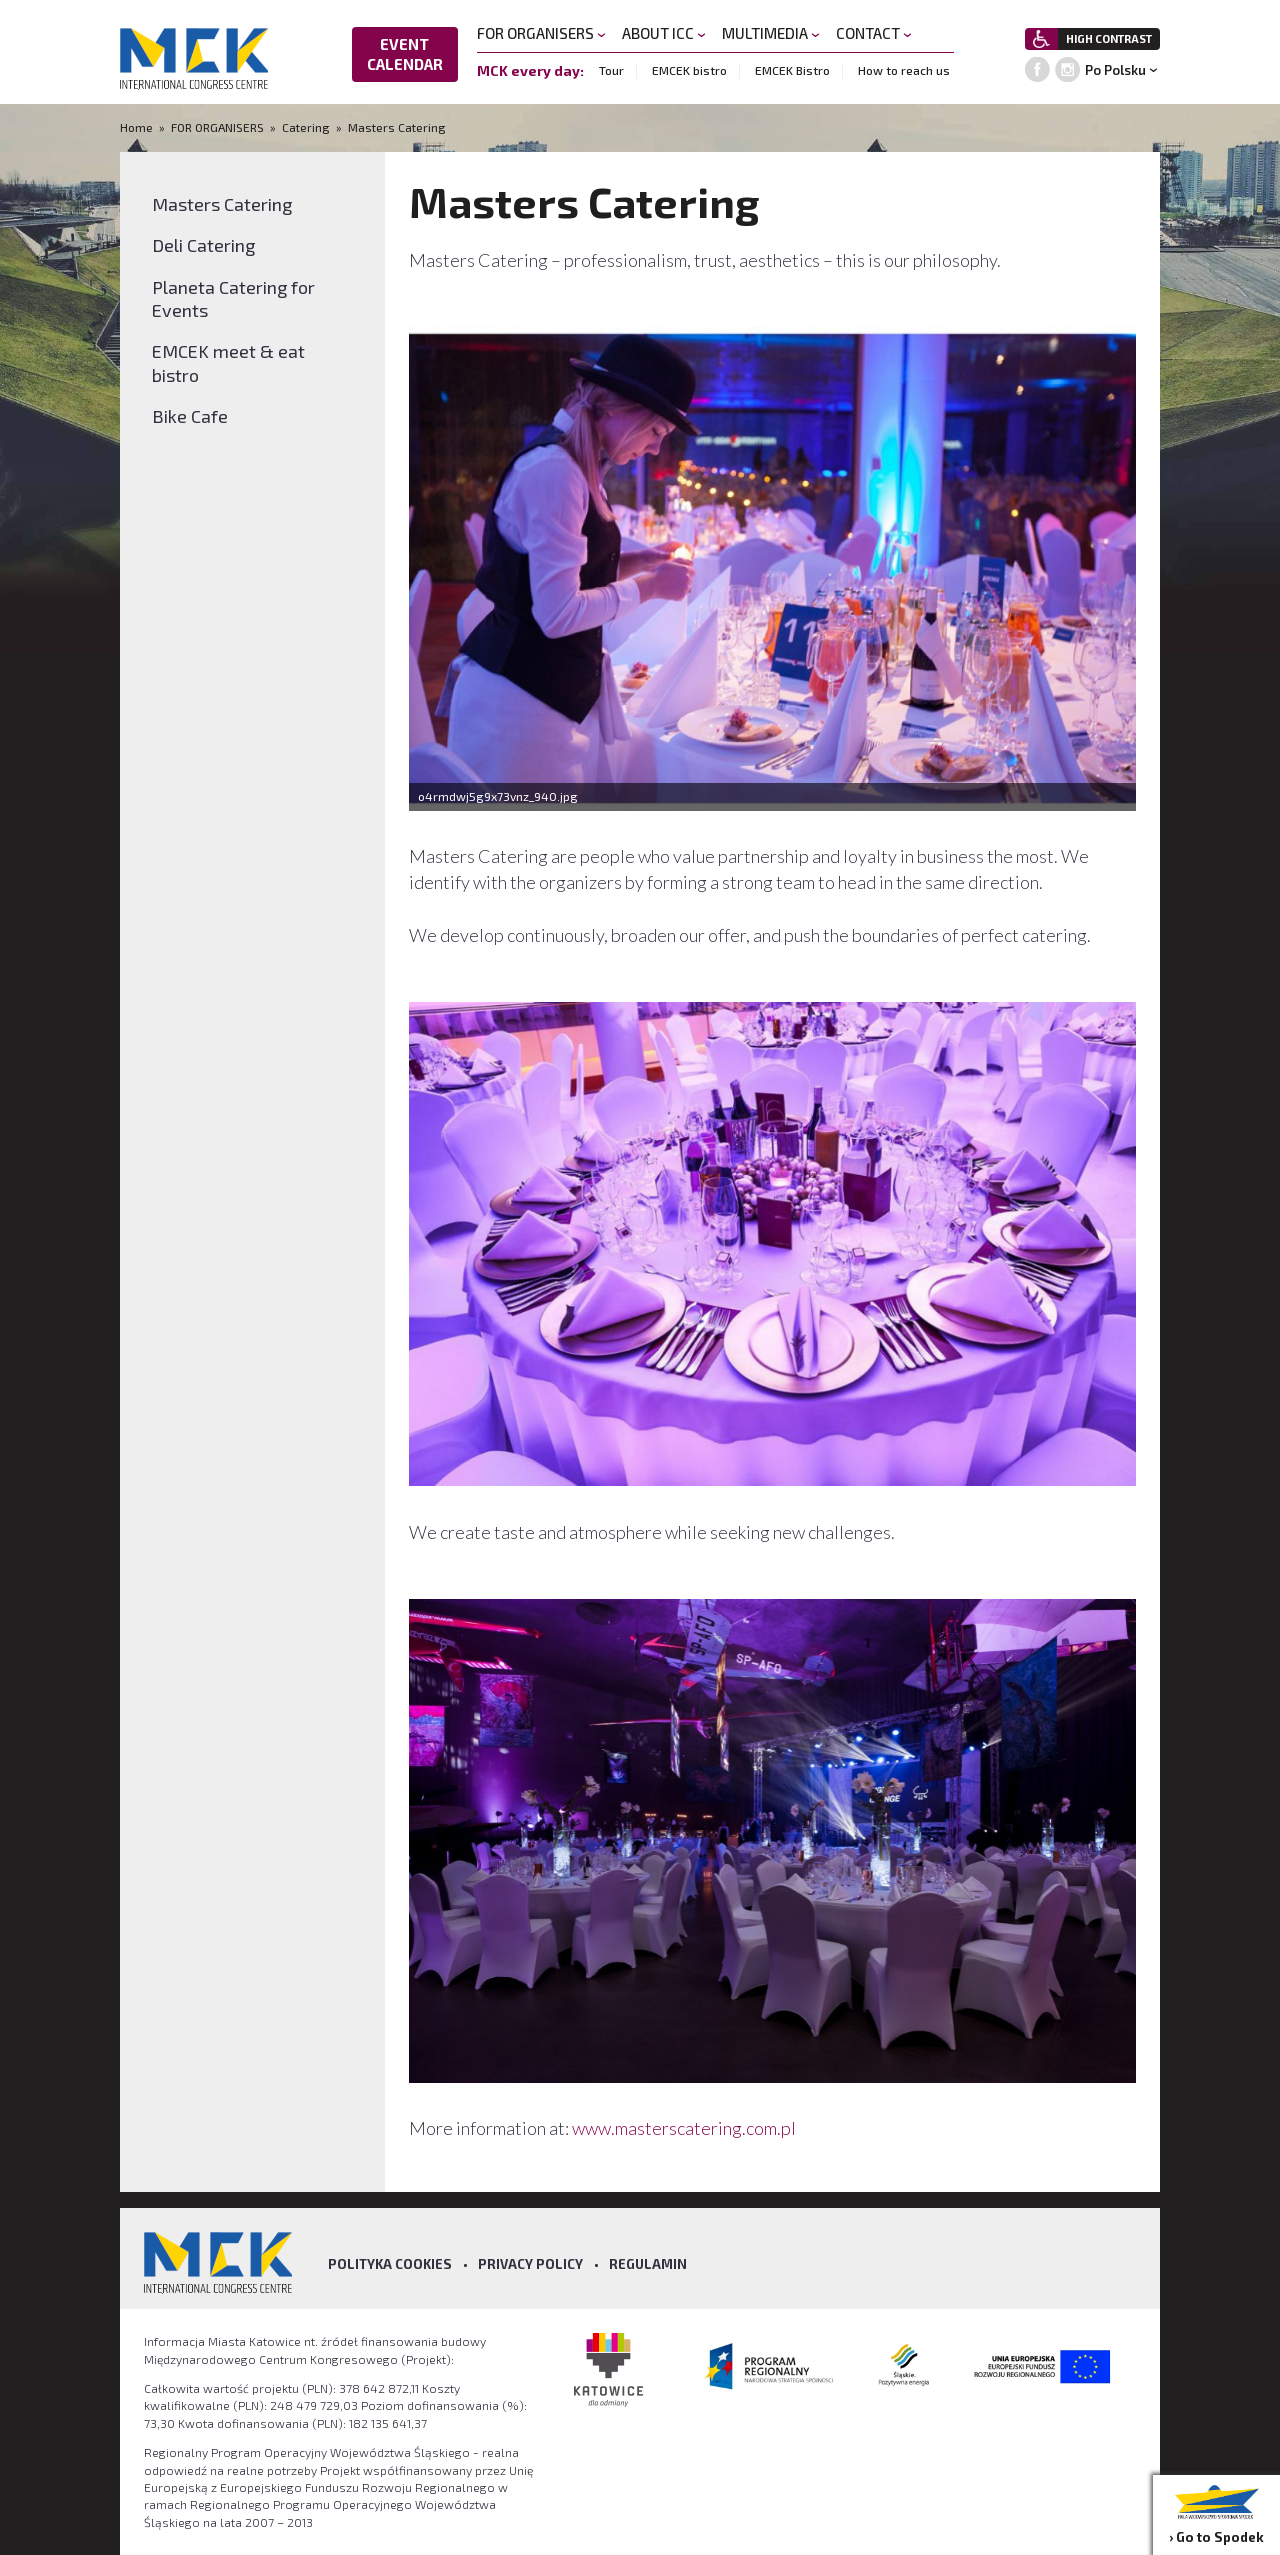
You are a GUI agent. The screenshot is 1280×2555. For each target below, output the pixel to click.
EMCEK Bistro (792, 70)
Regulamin (648, 2264)
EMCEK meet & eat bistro (228, 362)
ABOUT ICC (664, 33)
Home (138, 127)
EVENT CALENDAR (405, 54)
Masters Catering (397, 127)
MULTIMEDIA (771, 33)
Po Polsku (1115, 70)
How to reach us (904, 70)
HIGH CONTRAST (1109, 38)
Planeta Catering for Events (233, 298)
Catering (306, 127)
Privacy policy (530, 2264)
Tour (611, 70)
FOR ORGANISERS (541, 33)
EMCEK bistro (689, 70)
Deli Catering (203, 245)
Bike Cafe (190, 416)
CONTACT (874, 33)
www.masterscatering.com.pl (685, 2128)
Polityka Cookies (390, 2264)
